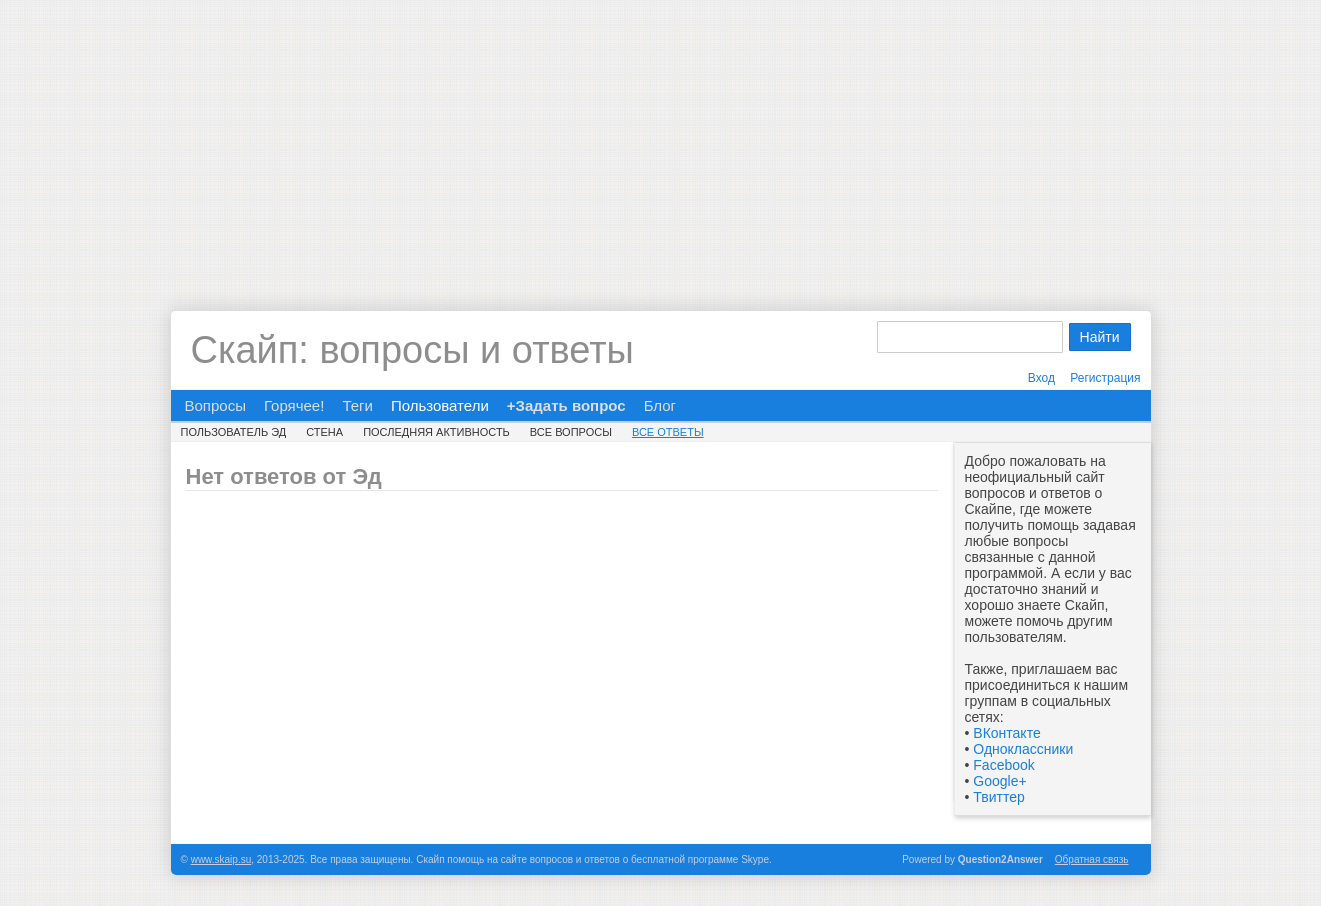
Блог (660, 405)
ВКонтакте (1006, 733)
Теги (357, 405)
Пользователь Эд (234, 432)
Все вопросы (571, 432)
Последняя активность (436, 432)
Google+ (999, 781)
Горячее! (294, 405)
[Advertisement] (661, 140)
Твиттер (998, 797)
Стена (324, 432)
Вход (1041, 378)
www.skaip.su (221, 859)
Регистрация (1105, 378)
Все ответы (668, 432)
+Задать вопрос (566, 405)
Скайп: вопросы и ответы (412, 350)
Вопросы (215, 405)
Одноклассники (1023, 749)
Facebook (1003, 765)
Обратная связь (1092, 859)
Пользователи (440, 405)
